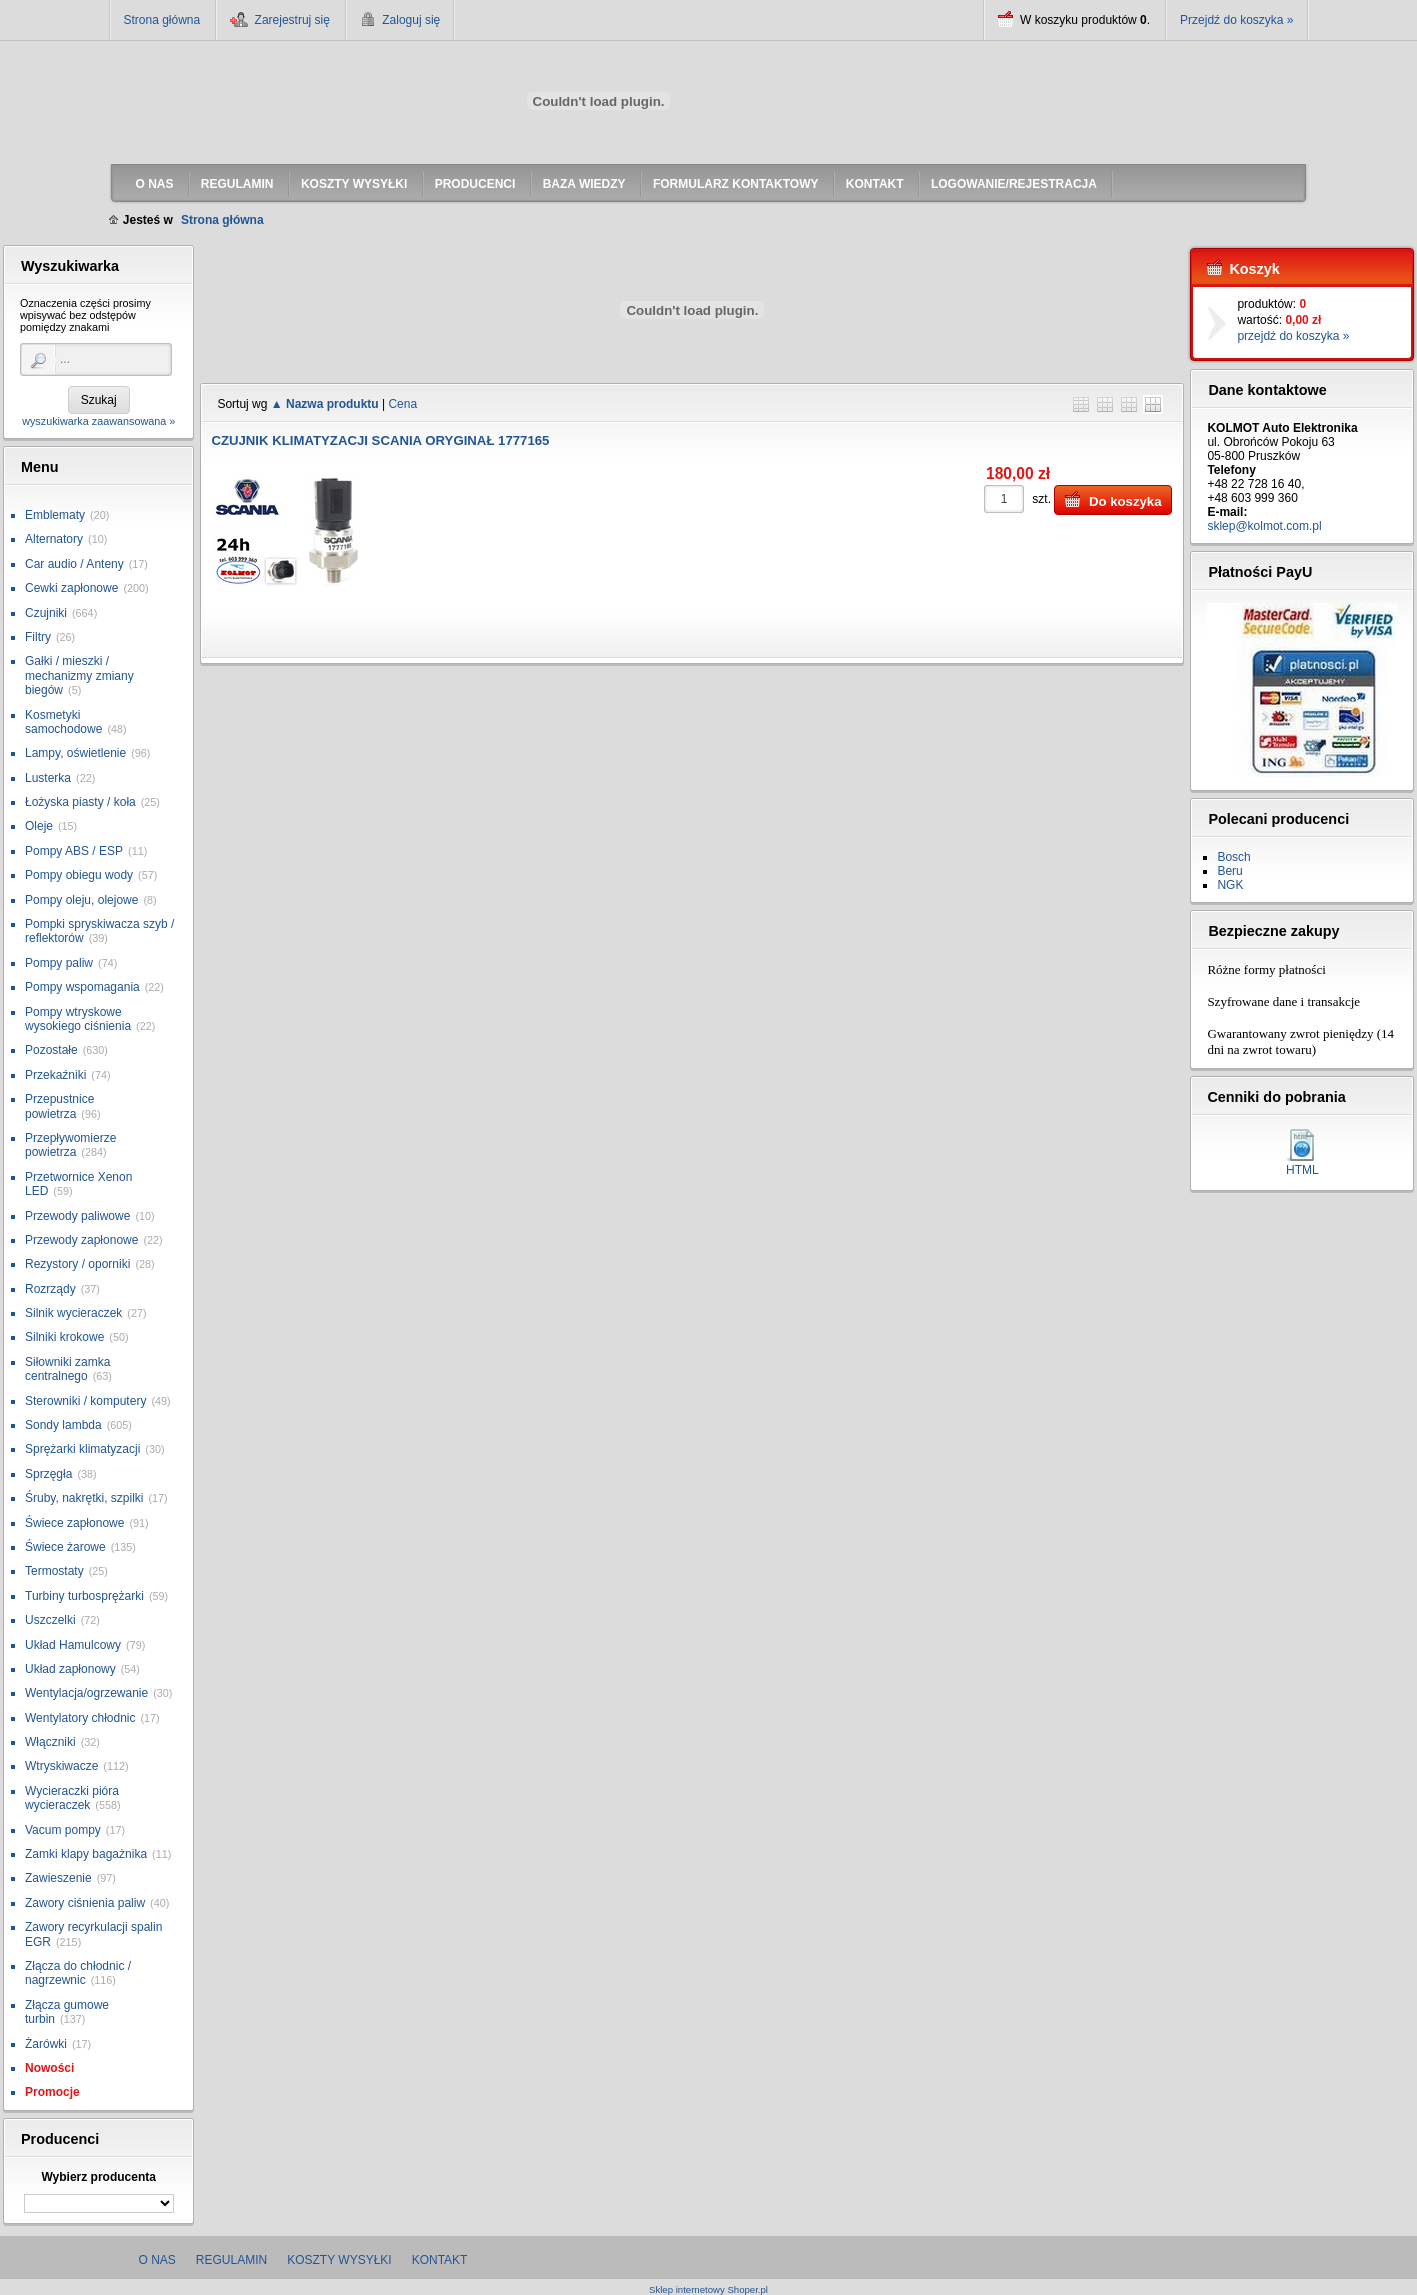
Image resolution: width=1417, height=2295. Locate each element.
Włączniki (50, 1742)
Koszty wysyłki (339, 2260)
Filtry (38, 637)
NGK (1230, 885)
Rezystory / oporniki (77, 1264)
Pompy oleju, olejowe (81, 900)
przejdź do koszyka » (1293, 336)
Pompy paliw (59, 963)
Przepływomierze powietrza (70, 1145)
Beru (1229, 871)
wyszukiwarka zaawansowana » (98, 421)
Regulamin (231, 2260)
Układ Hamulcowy (73, 1645)
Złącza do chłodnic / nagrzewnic (78, 1973)
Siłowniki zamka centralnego (67, 1369)
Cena (402, 404)
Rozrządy (50, 1289)
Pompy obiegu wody (79, 875)
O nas (157, 2260)
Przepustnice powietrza (59, 1106)
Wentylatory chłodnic (80, 1718)
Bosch (1233, 857)
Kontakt (440, 2260)
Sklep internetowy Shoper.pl (708, 2289)
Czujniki (46, 613)
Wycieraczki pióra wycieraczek (72, 1798)
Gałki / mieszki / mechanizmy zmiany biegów (79, 675)
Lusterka (48, 778)
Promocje (52, 2092)
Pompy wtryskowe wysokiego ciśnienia (78, 1019)
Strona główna (162, 20)
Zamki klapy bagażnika (86, 1854)
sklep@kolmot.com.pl (1264, 526)
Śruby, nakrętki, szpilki (84, 1498)
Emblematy (55, 515)
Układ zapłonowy (70, 1669)
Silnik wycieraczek (73, 1313)
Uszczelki (50, 1620)
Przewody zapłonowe (81, 1240)
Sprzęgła (48, 1474)
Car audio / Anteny (74, 564)
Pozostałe (51, 1050)
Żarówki (46, 2044)
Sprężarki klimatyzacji (82, 1449)
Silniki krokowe (64, 1337)
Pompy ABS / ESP (74, 851)
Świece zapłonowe (74, 1523)
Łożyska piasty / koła (80, 802)
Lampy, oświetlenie (75, 753)
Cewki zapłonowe (71, 588)
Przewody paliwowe (77, 1216)
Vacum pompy (63, 1830)
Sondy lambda (63, 1425)
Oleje (39, 826)
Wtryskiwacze (61, 1766)
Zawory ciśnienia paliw (85, 1903)
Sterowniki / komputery (85, 1401)
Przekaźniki (55, 1075)
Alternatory (54, 539)
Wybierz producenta (98, 2177)
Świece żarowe (65, 1547)
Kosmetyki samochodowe (63, 722)
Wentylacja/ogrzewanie (86, 1693)
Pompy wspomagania (82, 987)
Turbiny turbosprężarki (84, 1596)
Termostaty (54, 1571)
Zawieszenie (58, 1878)
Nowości (49, 2068)
